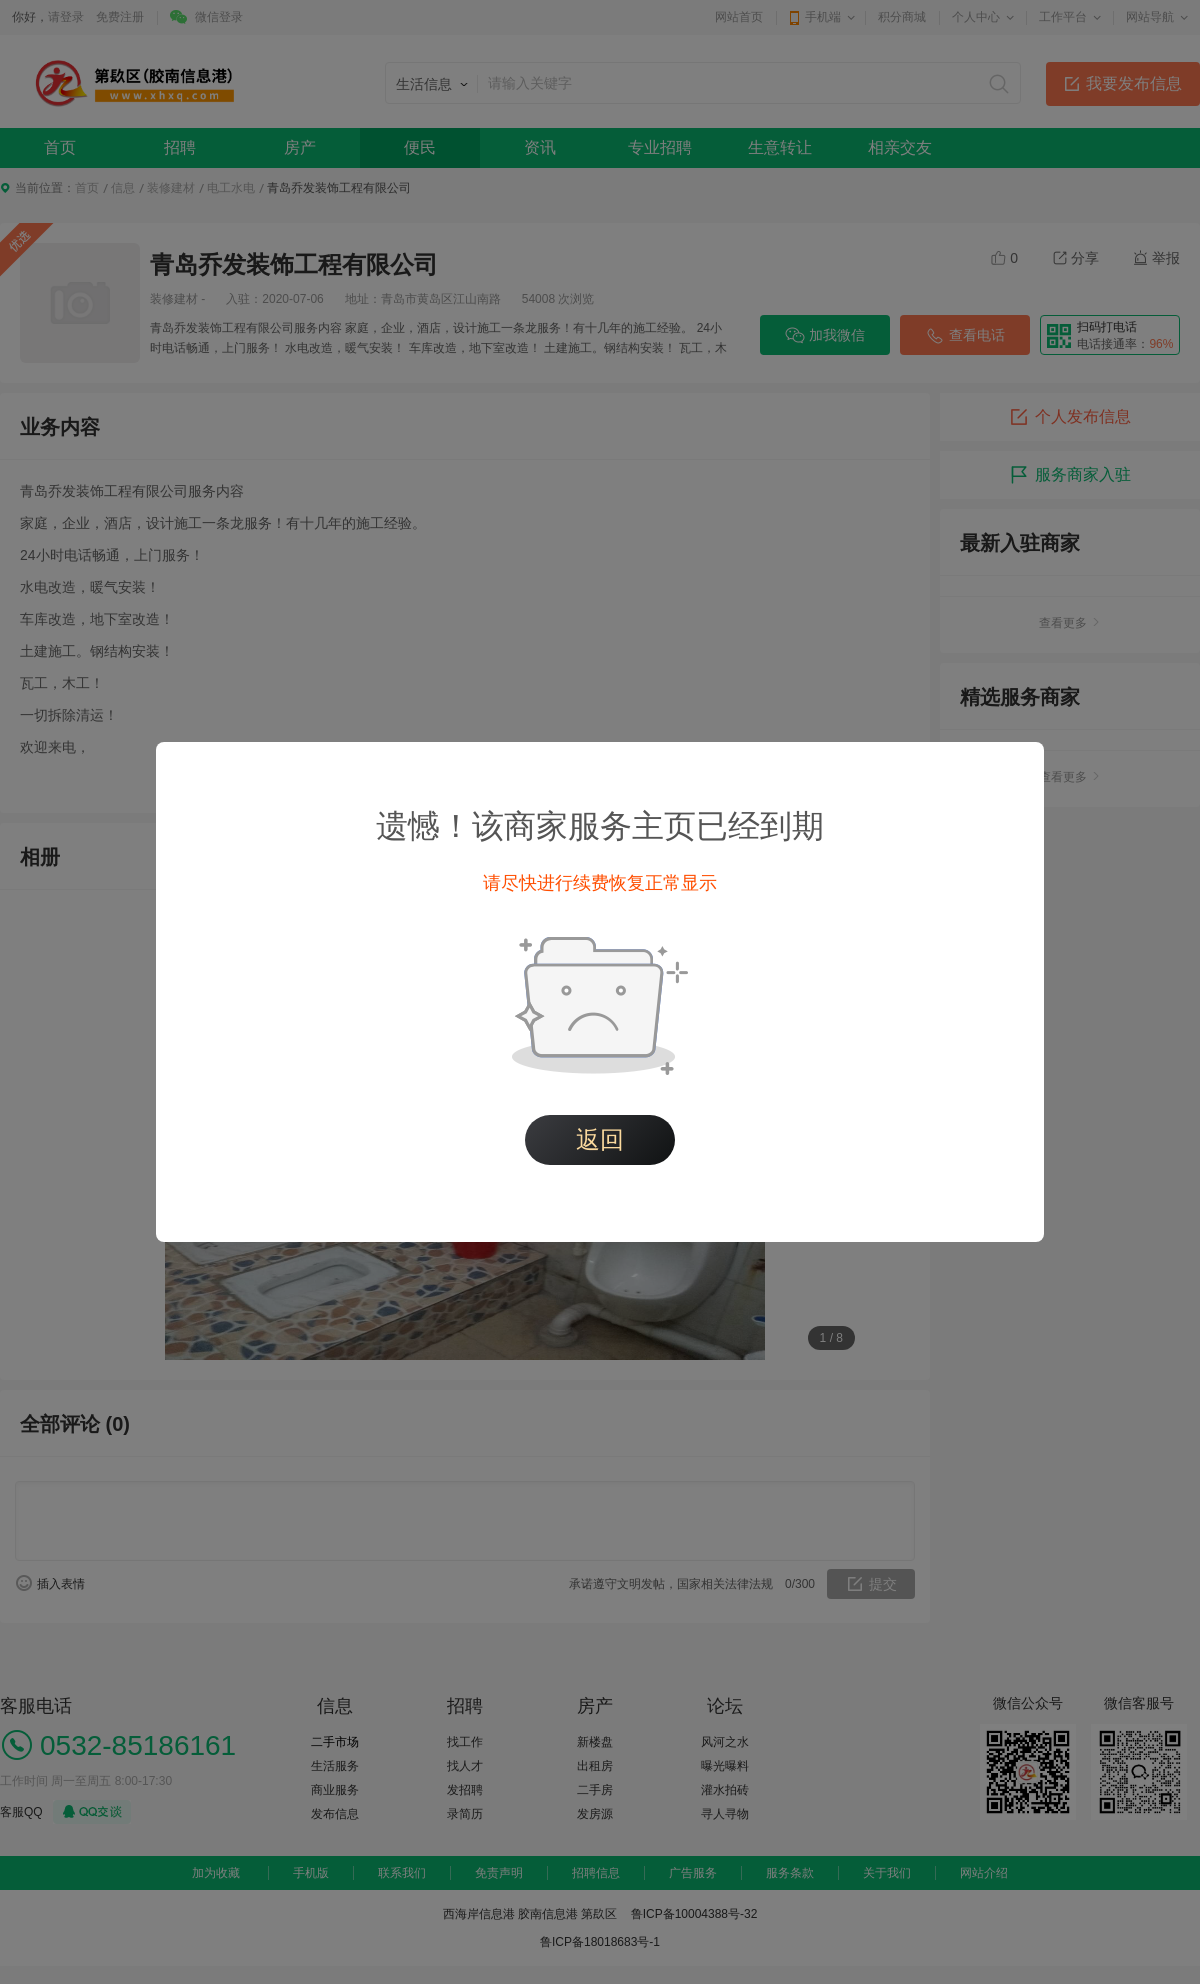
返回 (600, 1139)
